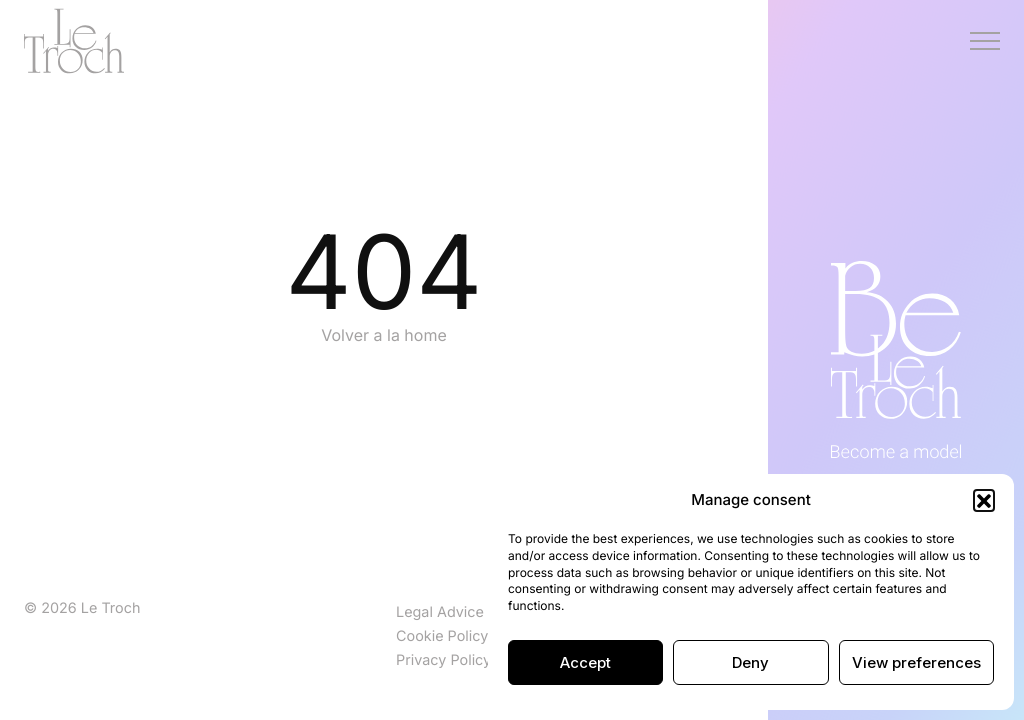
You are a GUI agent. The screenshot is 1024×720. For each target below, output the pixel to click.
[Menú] (985, 41)
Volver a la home (384, 335)
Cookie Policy (442, 636)
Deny (750, 662)
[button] (984, 500)
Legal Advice (440, 612)
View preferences (916, 662)
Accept (585, 662)
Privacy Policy (443, 660)
